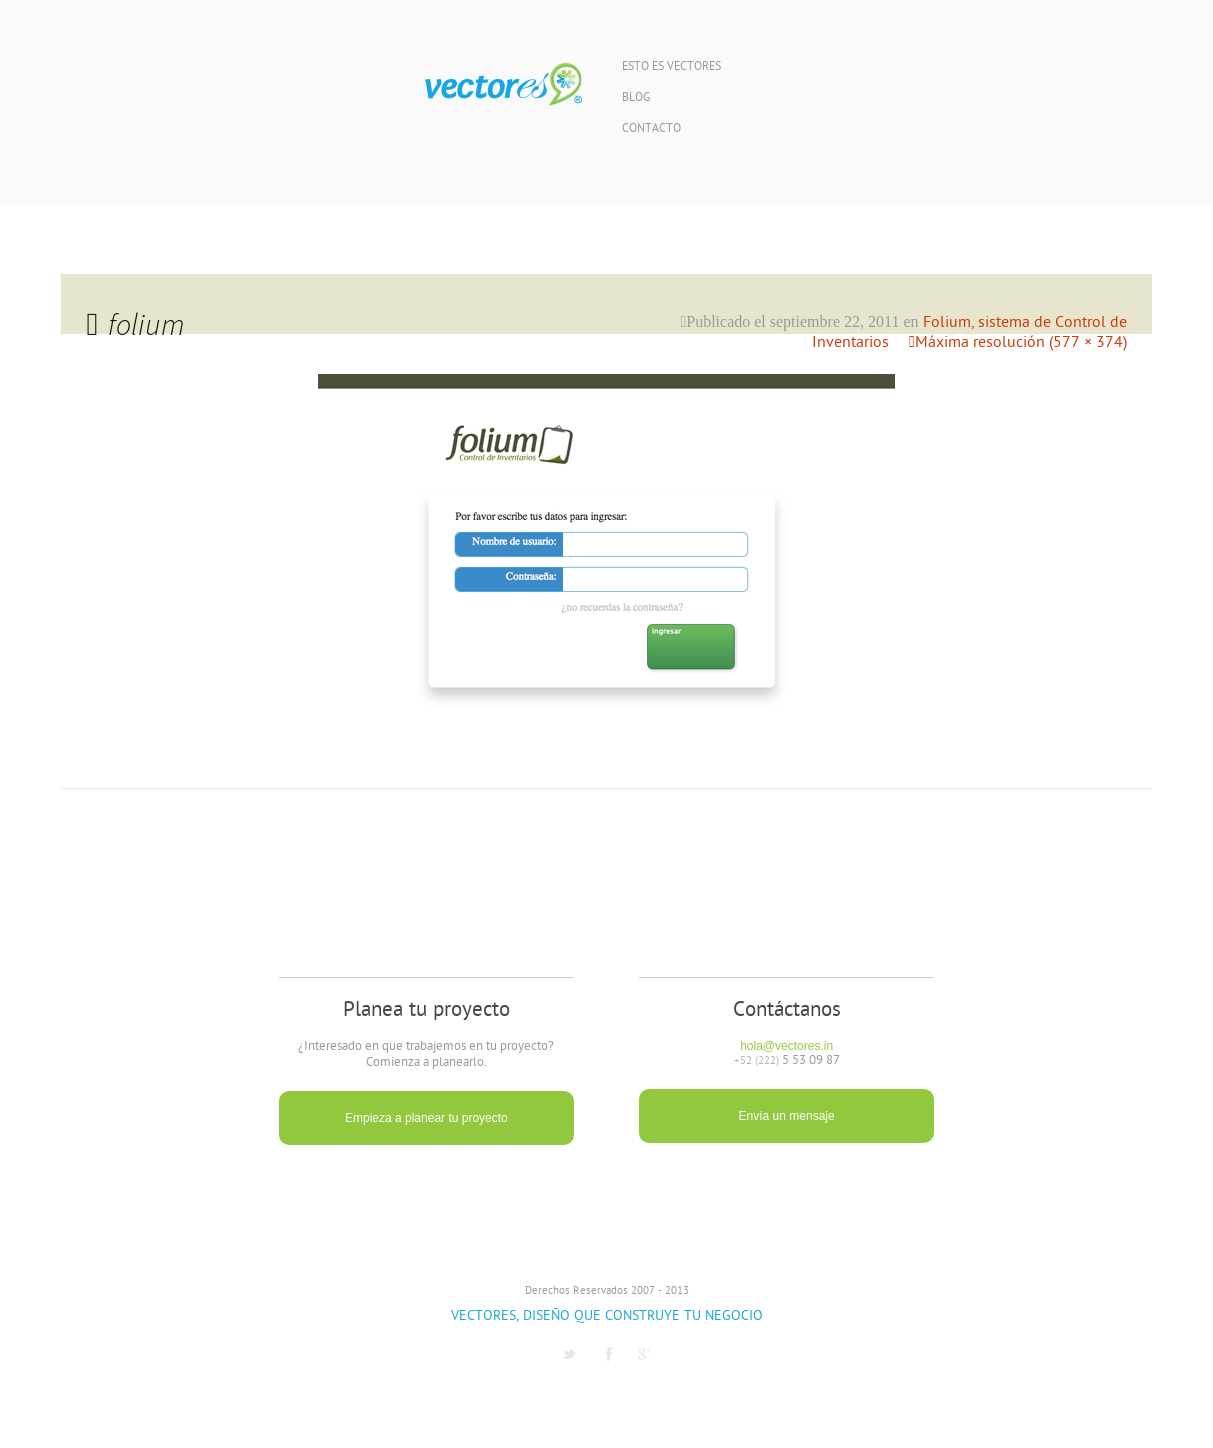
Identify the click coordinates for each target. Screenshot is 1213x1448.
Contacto (651, 129)
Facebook (609, 1354)
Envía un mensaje (787, 1116)
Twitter (569, 1354)
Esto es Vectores (671, 67)
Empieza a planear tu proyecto (426, 1118)
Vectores (503, 85)
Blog (636, 98)
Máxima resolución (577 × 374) (1021, 343)
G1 (645, 1354)
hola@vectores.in (786, 1046)
